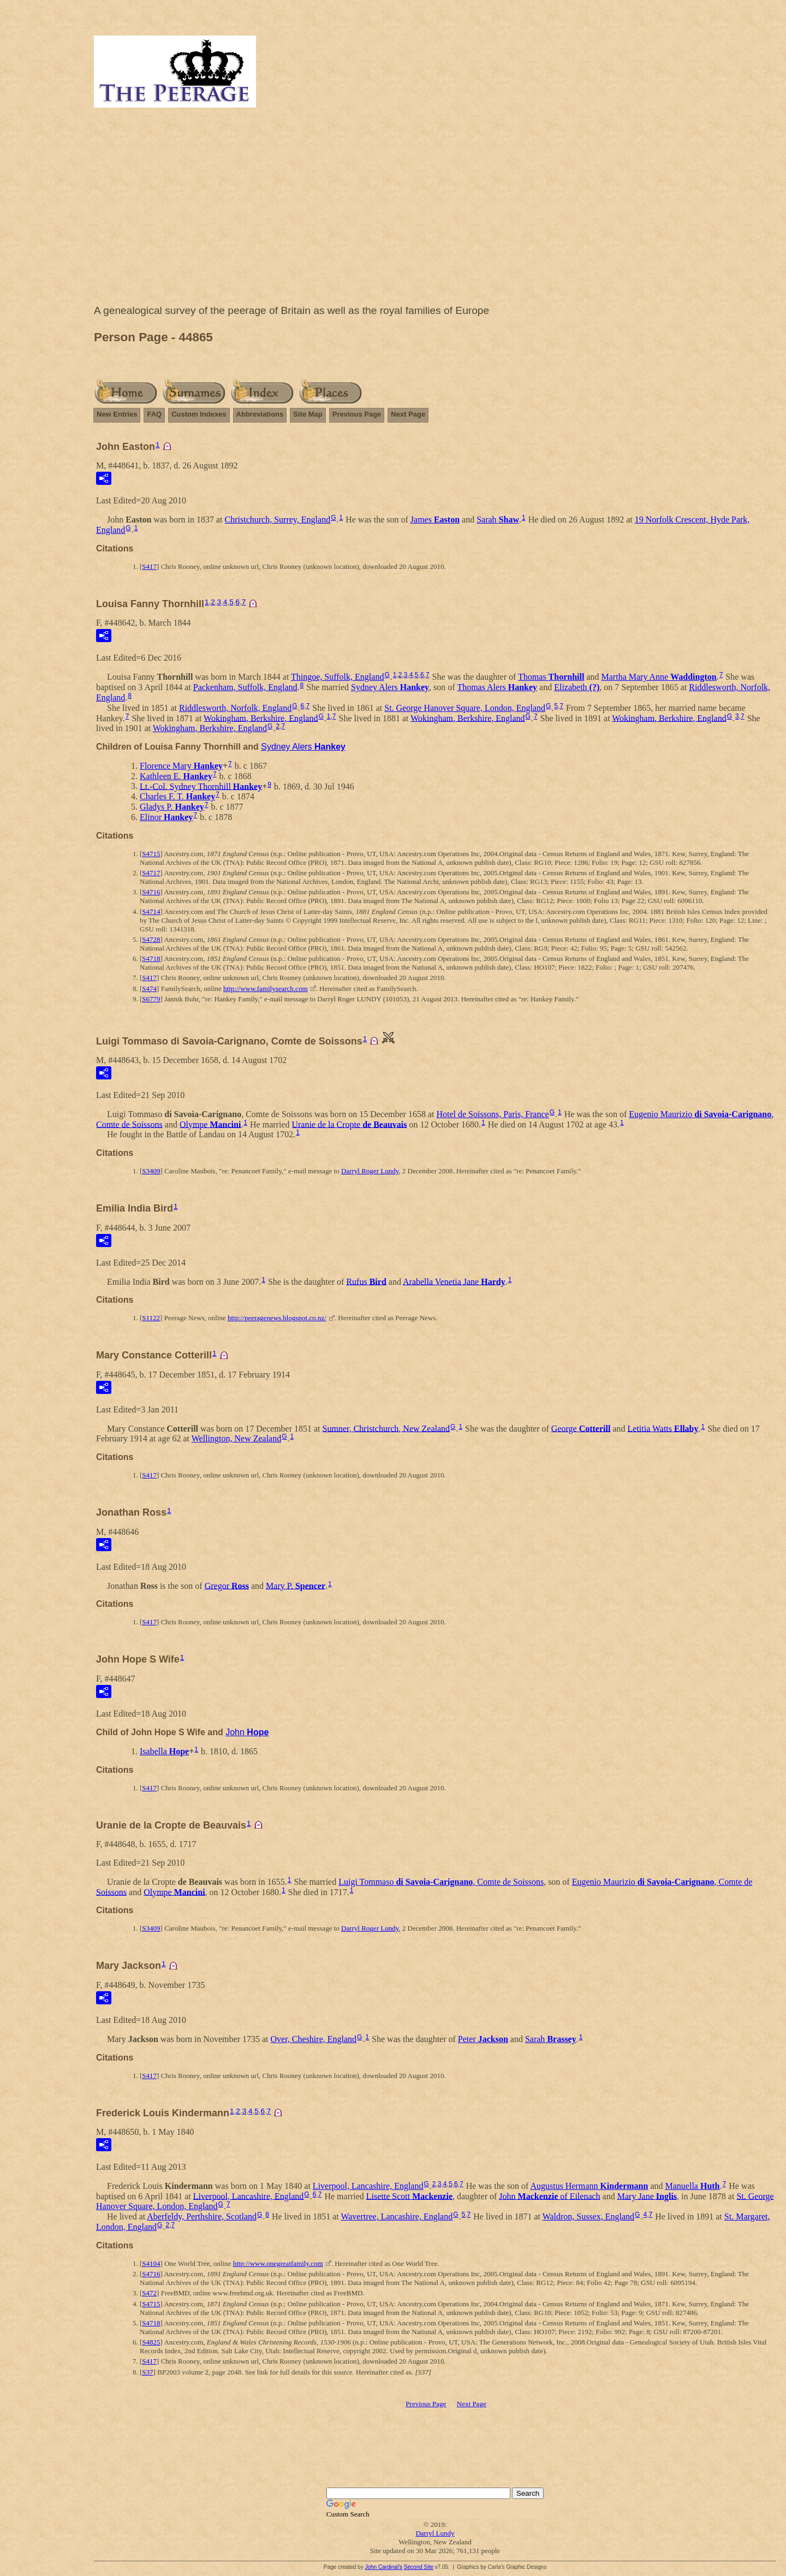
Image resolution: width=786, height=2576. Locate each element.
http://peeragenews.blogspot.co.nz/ (277, 1318)
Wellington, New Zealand (236, 1438)
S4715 (151, 854)
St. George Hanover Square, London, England (464, 708)
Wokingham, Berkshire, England (261, 717)
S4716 (151, 892)
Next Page (408, 414)
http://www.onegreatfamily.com (278, 2263)
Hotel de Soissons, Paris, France (492, 1114)
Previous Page (357, 414)
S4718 (151, 958)
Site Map (307, 414)
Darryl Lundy (434, 2533)
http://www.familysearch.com (265, 988)
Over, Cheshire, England (314, 2039)
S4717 (151, 873)
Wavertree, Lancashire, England (396, 2216)
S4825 (151, 2342)
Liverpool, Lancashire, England (368, 2186)
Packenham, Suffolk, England (245, 687)
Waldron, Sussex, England (588, 2216)
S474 (149, 988)
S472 (149, 2293)
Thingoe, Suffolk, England (337, 676)
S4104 (151, 2263)
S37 (147, 2372)
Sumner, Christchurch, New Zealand (386, 1428)
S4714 (151, 911)
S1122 (151, 1318)
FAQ (154, 414)
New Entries (117, 414)
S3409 (151, 1171)
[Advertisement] (435, 208)
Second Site (418, 2567)
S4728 (151, 939)
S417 (149, 566)
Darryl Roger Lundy (369, 1171)
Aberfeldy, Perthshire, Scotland (202, 2216)
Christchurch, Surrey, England (278, 519)
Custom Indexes (198, 414)
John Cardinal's (383, 2567)
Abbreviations (260, 414)
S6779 (151, 999)
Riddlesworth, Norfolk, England (235, 708)
